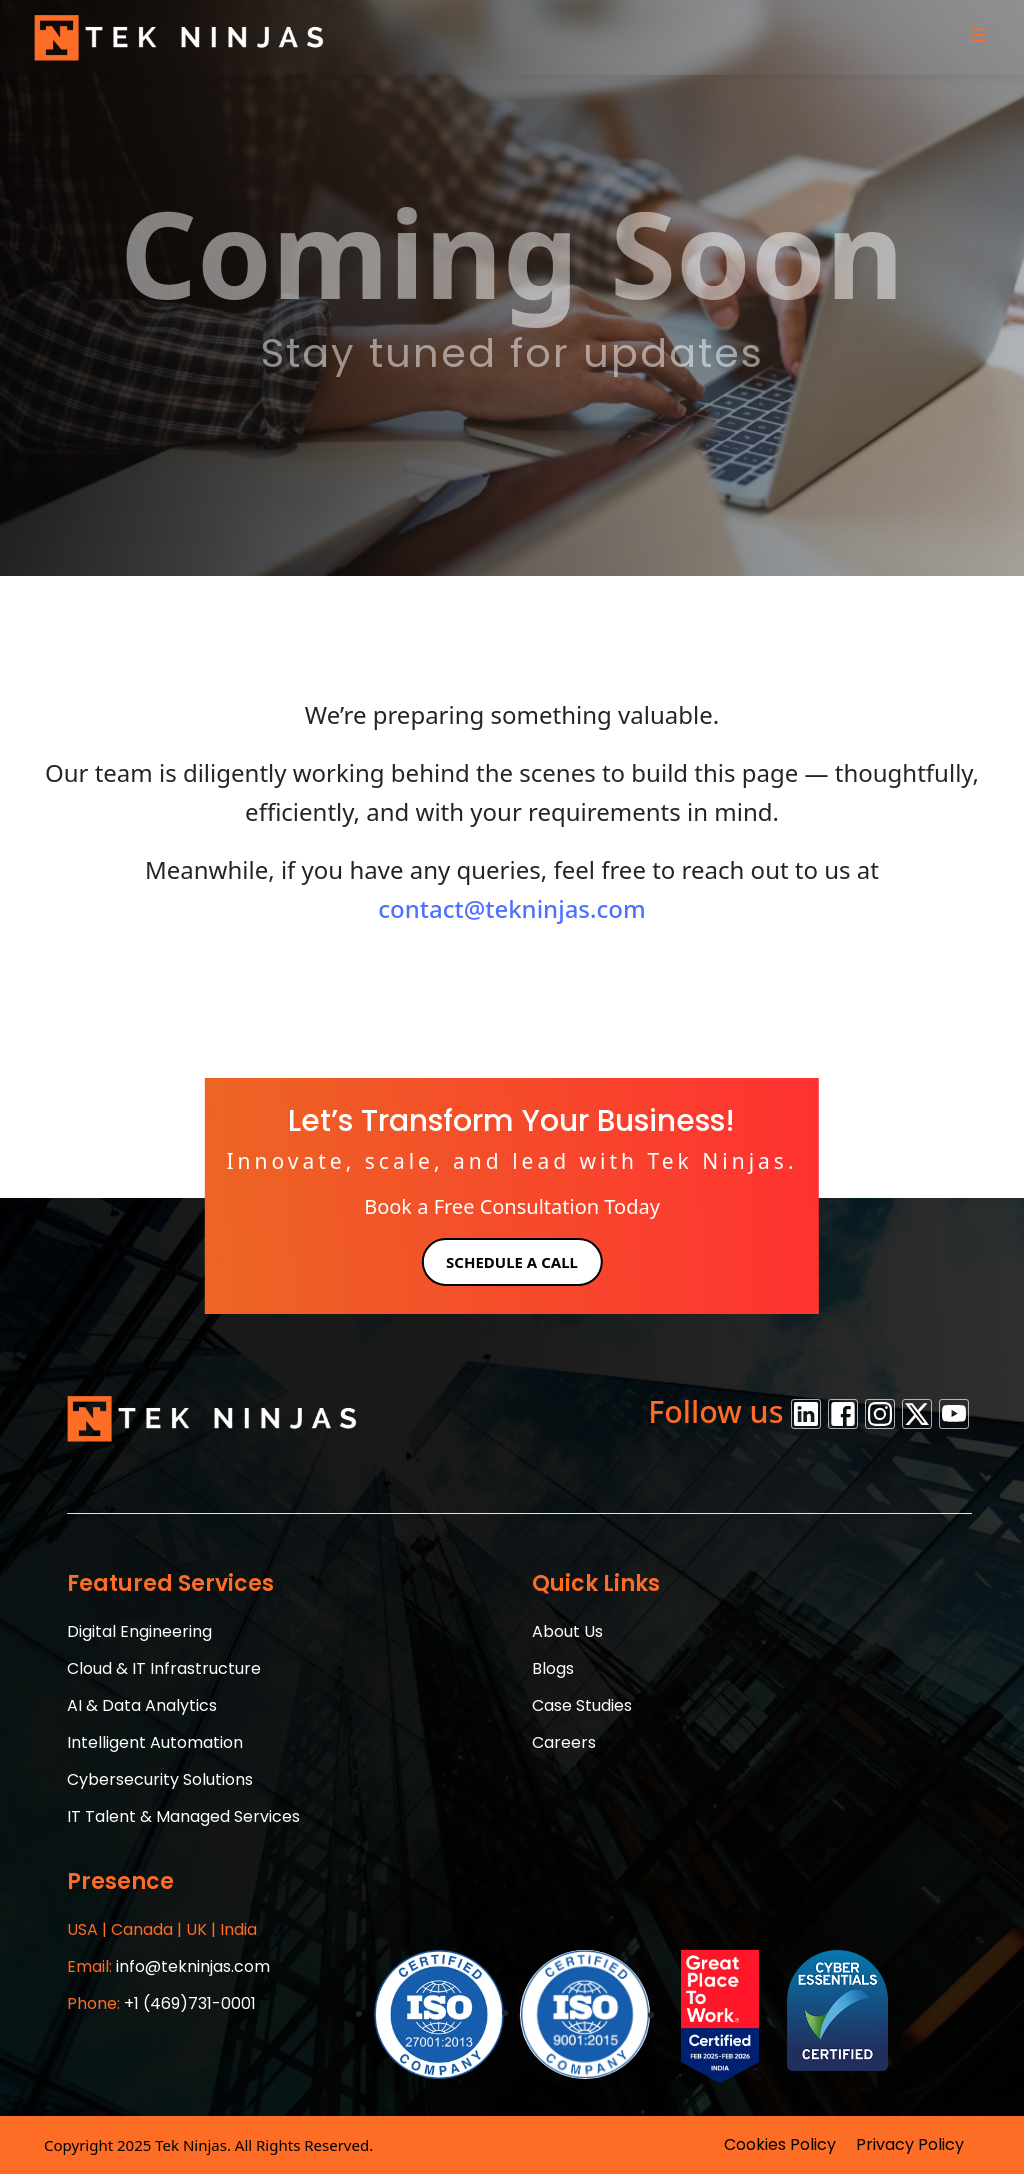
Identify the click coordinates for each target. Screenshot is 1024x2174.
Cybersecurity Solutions (160, 1779)
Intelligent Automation (155, 1742)
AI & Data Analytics (142, 1705)
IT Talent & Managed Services (183, 1816)
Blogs (553, 1668)
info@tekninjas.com (168, 1966)
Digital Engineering (139, 1631)
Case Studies (582, 1705)
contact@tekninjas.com (512, 908)
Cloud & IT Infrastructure (164, 1668)
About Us (567, 1631)
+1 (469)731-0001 (161, 2003)
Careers (564, 1742)
